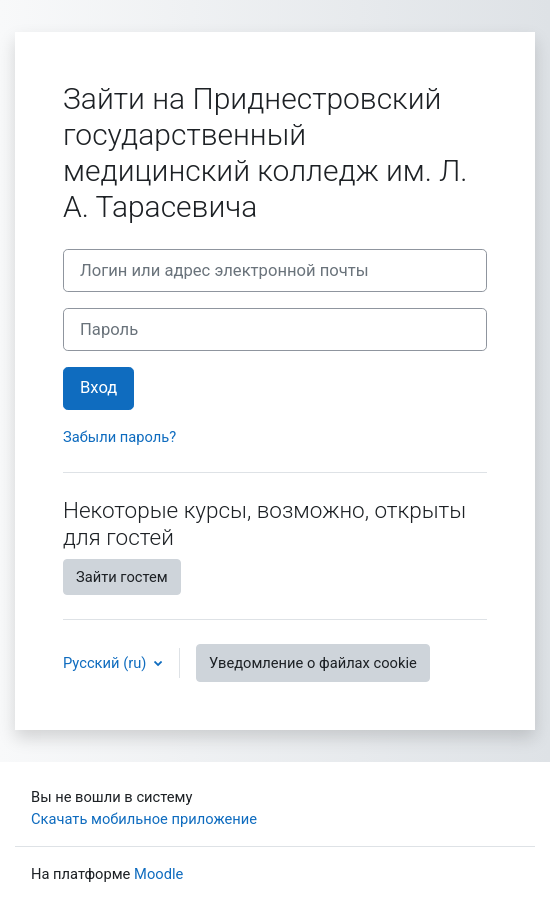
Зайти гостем (122, 577)
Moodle (158, 874)
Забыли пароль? (119, 437)
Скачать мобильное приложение (144, 819)
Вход (98, 387)
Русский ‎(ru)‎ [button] (106, 663)
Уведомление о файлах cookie (313, 663)
